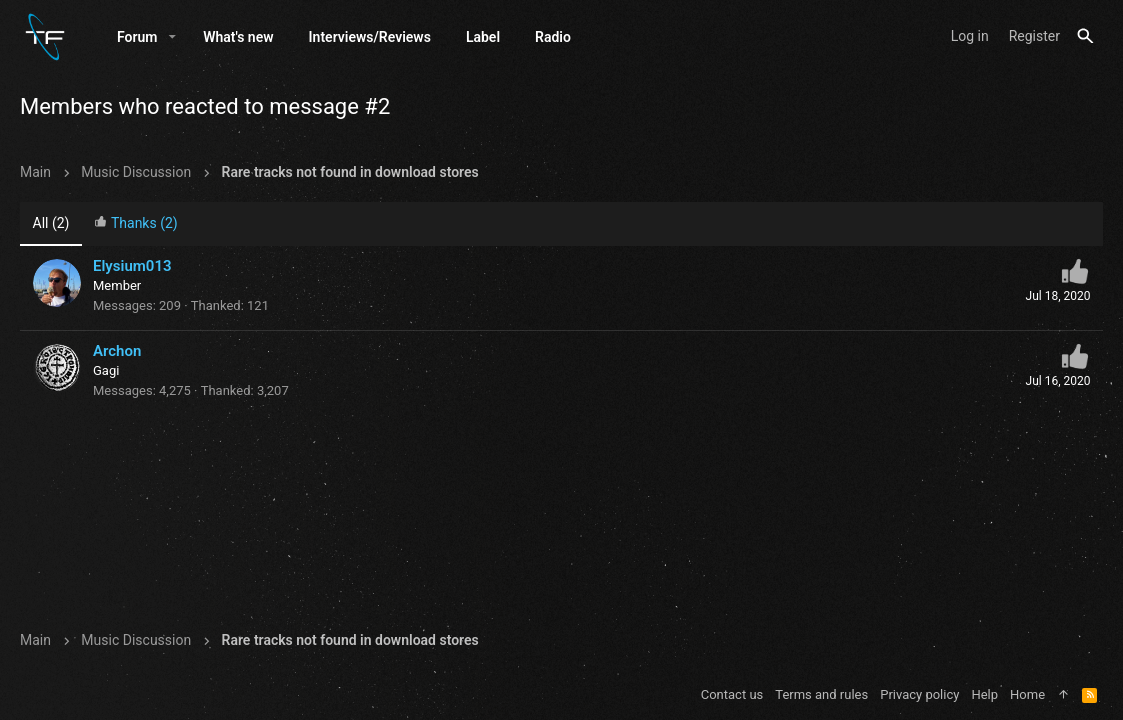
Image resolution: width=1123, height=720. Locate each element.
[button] (172, 37)
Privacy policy (919, 694)
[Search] (1085, 36)
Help (984, 694)
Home (1027, 694)
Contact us (732, 694)
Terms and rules (821, 694)
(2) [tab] (51, 223)
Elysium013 (132, 266)
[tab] (136, 224)
